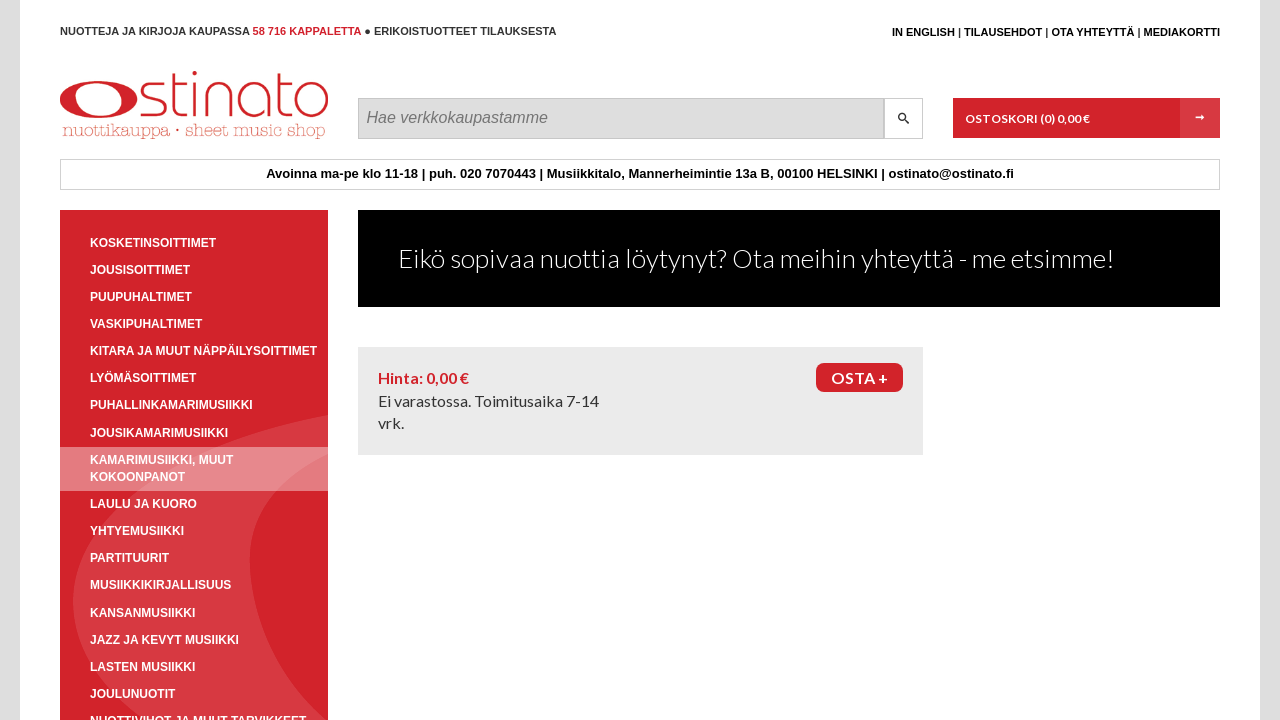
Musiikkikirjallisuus (160, 585)
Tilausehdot (1003, 32)
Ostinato (150, 138)
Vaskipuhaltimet (146, 324)
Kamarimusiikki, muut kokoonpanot (161, 468)
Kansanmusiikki (142, 613)
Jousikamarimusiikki (159, 433)
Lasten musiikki (142, 667)
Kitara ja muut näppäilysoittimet (203, 351)
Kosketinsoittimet (153, 243)
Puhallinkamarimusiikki (171, 405)
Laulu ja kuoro (143, 504)
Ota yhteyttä (1092, 32)
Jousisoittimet (140, 270)
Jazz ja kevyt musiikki (164, 640)
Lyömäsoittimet (143, 378)
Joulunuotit (132, 694)
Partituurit (129, 558)
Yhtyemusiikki (137, 531)
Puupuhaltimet (141, 297)
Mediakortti (1182, 32)
